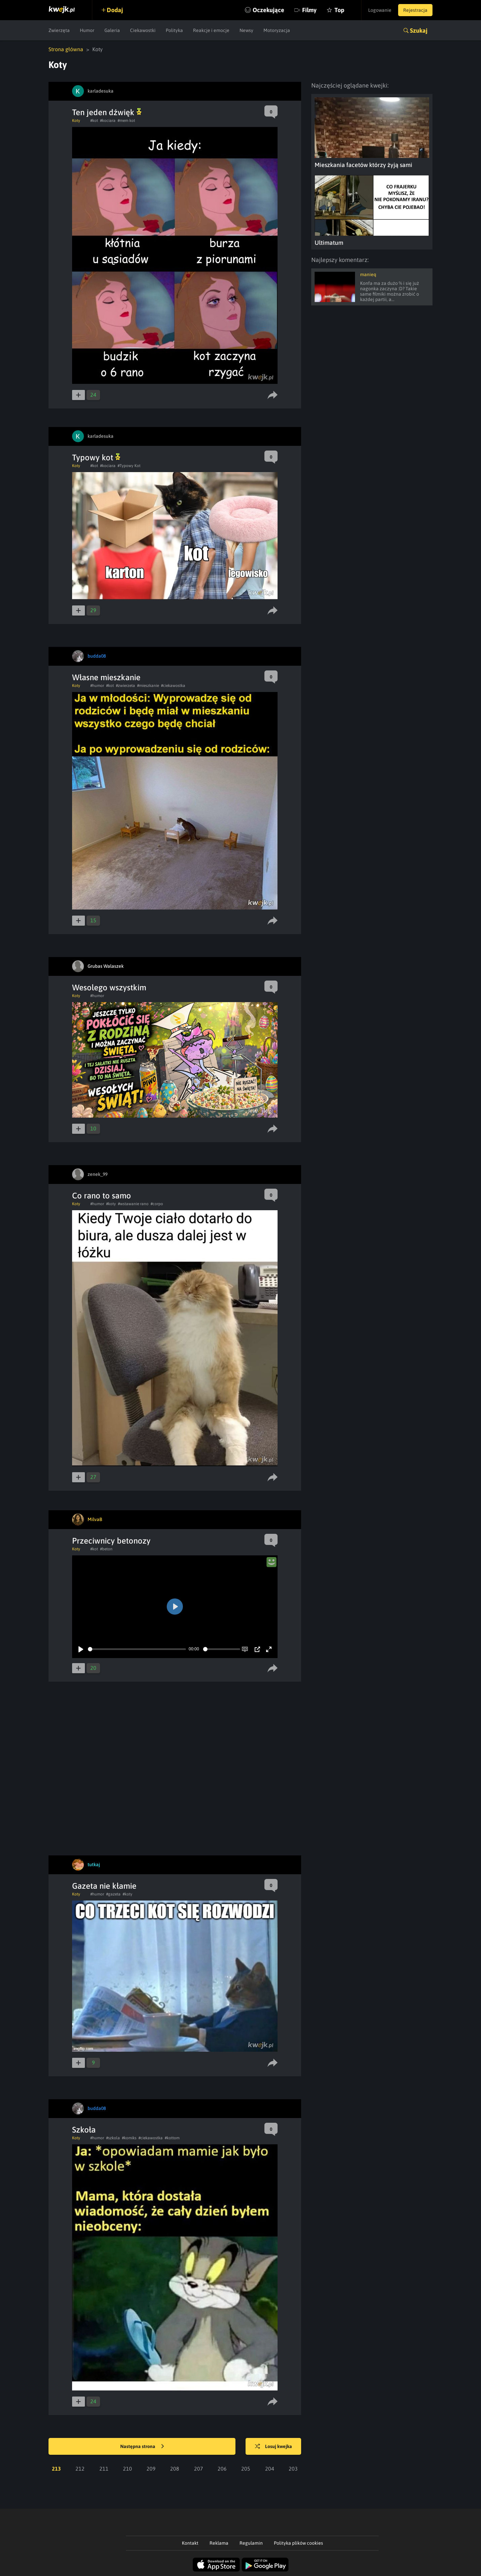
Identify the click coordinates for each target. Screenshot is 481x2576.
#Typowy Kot (129, 465)
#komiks (129, 2138)
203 (293, 2469)
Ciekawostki (143, 30)
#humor (97, 685)
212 (80, 2469)
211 (103, 2469)
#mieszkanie (148, 685)
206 (222, 2469)
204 (269, 2469)
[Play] (80, 1649)
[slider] (137, 1649)
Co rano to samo (101, 1195)
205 (245, 2469)
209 (151, 2469)
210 (127, 2469)
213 (56, 2469)
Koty (76, 120)
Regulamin (251, 2543)
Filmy (309, 9)
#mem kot (126, 120)
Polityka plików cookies (298, 2543)
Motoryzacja (276, 30)
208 (174, 2469)
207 (198, 2469)
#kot (94, 120)
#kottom (172, 2138)
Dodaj (115, 9)
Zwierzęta (59, 30)
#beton (106, 1549)
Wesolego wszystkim (109, 987)
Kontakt (190, 2543)
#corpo (157, 1203)
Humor (87, 30)
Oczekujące (268, 9)
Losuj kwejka (273, 2447)
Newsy (246, 30)
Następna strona (142, 2447)
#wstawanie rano (133, 1203)
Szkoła (84, 2129)
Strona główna (66, 49)
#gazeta (113, 1894)
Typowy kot (96, 457)
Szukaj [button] (418, 30)
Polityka (174, 30)
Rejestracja (415, 10)
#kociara (108, 120)
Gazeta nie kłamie (104, 1885)
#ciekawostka (173, 685)
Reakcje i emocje (211, 30)
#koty (111, 1203)
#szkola (113, 2138)
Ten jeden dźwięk (106, 112)
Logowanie (379, 10)
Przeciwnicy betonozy (111, 1540)
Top (339, 9)
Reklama (219, 2543)
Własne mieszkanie (106, 677)
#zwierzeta (125, 685)
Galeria (112, 30)
